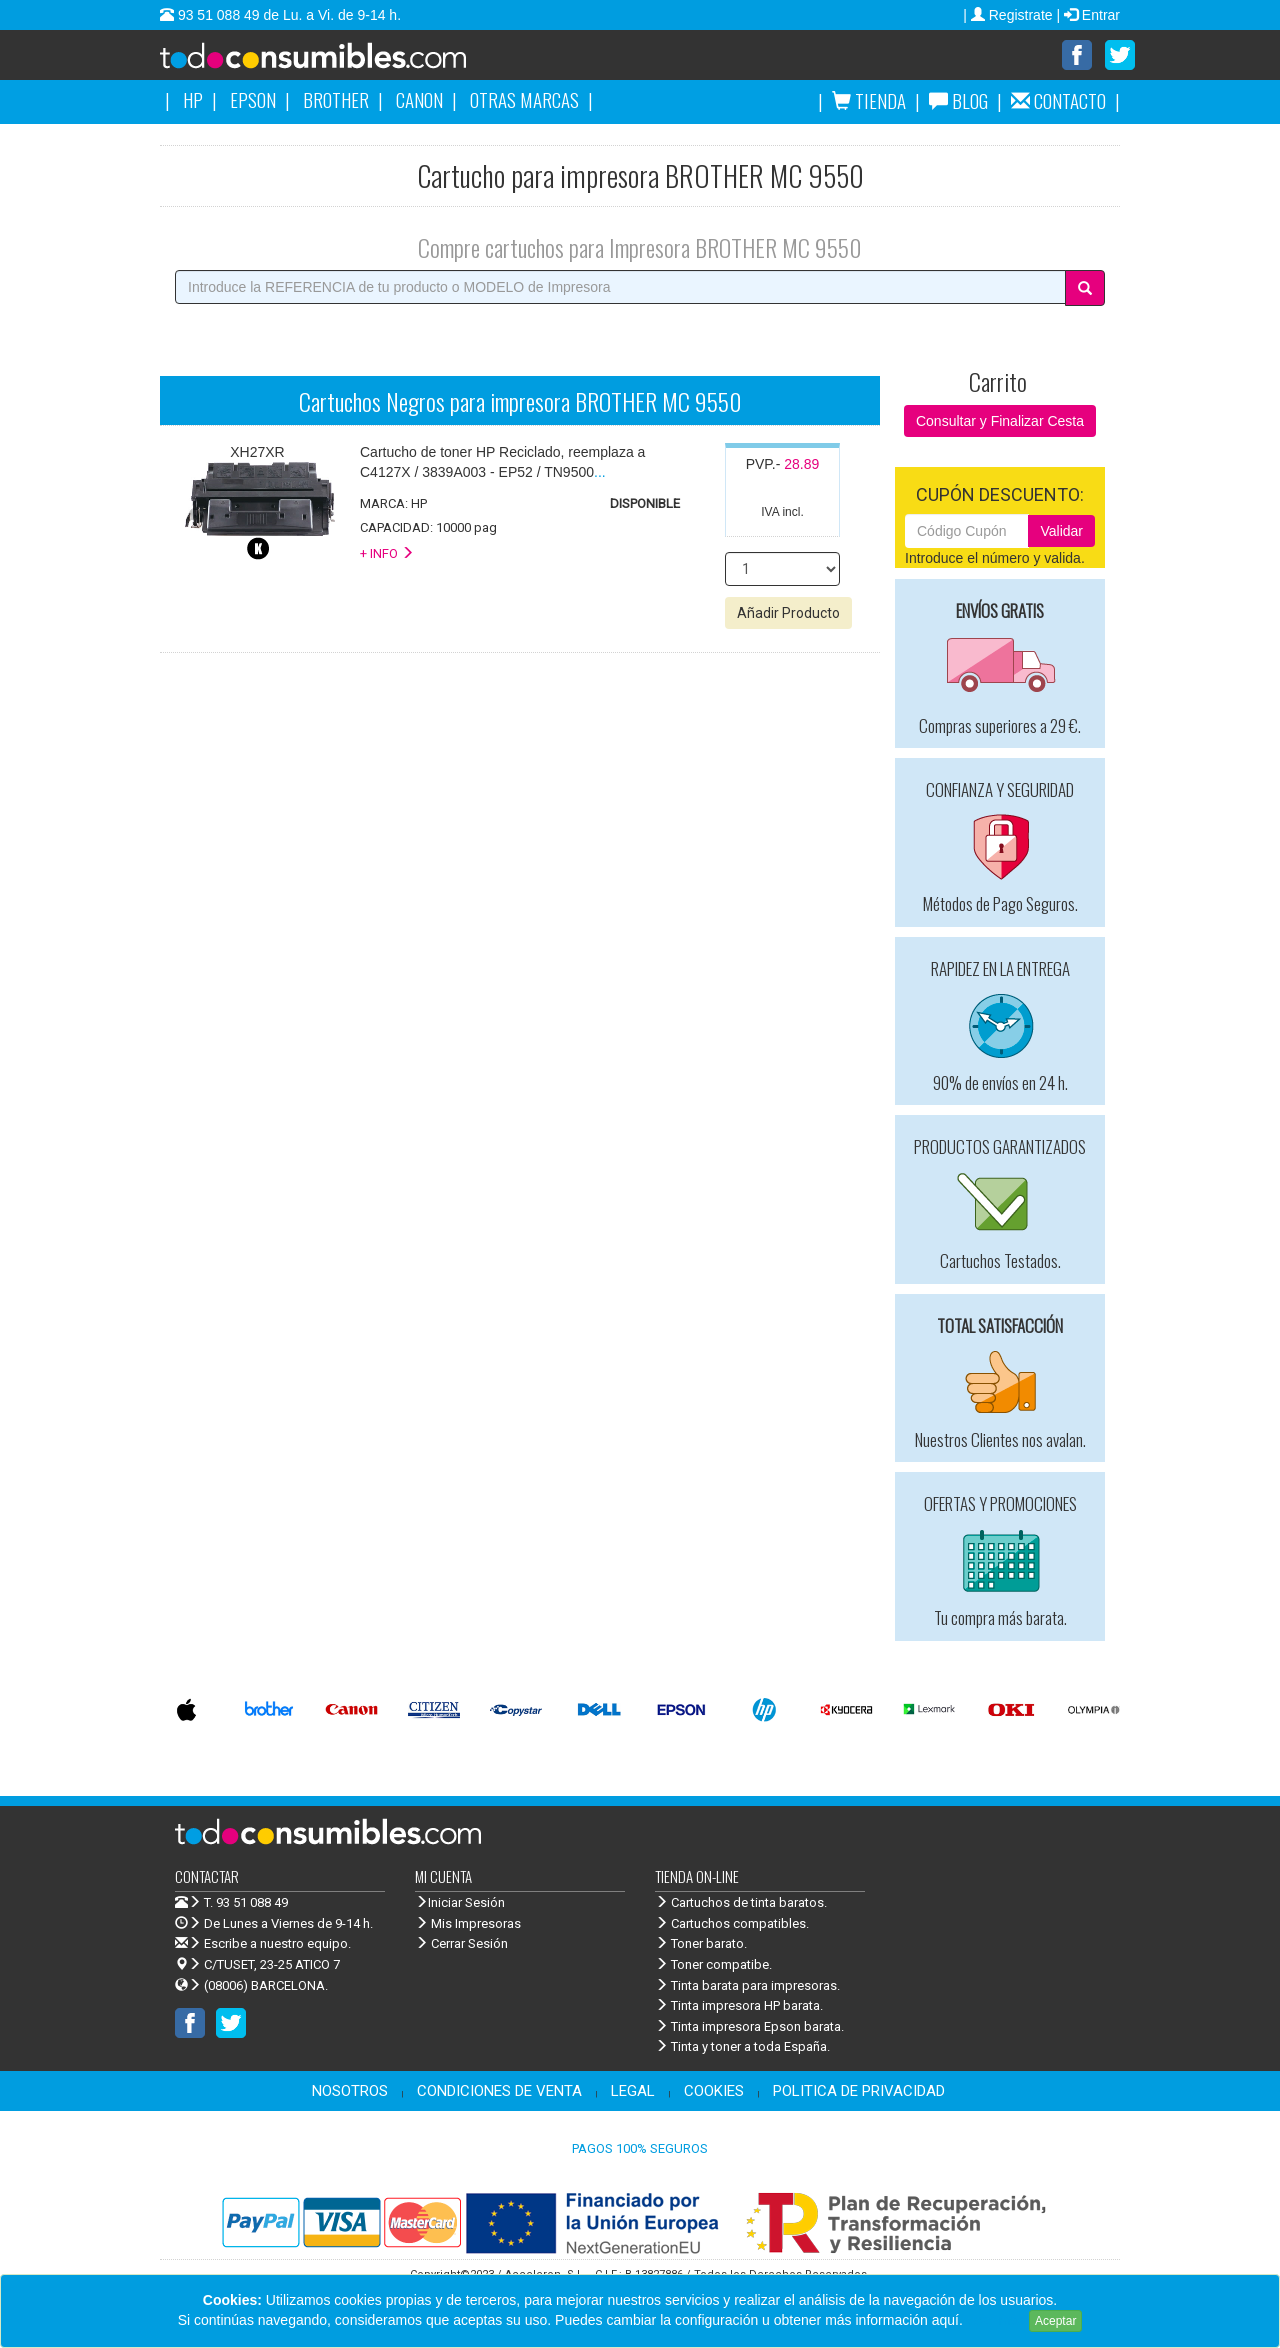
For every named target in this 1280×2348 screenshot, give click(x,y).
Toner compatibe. (713, 1965)
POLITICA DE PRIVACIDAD (859, 2092)
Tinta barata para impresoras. (747, 1986)
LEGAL (633, 2092)
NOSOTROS (350, 2092)
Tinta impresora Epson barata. (749, 2027)
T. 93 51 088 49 (246, 1903)
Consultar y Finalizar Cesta (1000, 422)
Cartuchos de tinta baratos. (741, 1903)
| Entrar (1088, 15)
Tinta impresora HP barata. (739, 2006)
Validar (1061, 532)
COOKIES (714, 2092)
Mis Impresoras (468, 1924)
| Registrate (1009, 15)
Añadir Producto (788, 614)
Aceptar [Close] (1055, 2321)
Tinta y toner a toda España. (742, 2047)
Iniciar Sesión (460, 1903)
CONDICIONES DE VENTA (499, 2092)
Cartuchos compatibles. (732, 1924)
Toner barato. (701, 1944)
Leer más (996, 2320)
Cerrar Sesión (461, 1944)
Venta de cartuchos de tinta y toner (345, 62)
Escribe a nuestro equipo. (263, 1944)
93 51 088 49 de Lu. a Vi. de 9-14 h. (287, 15)
